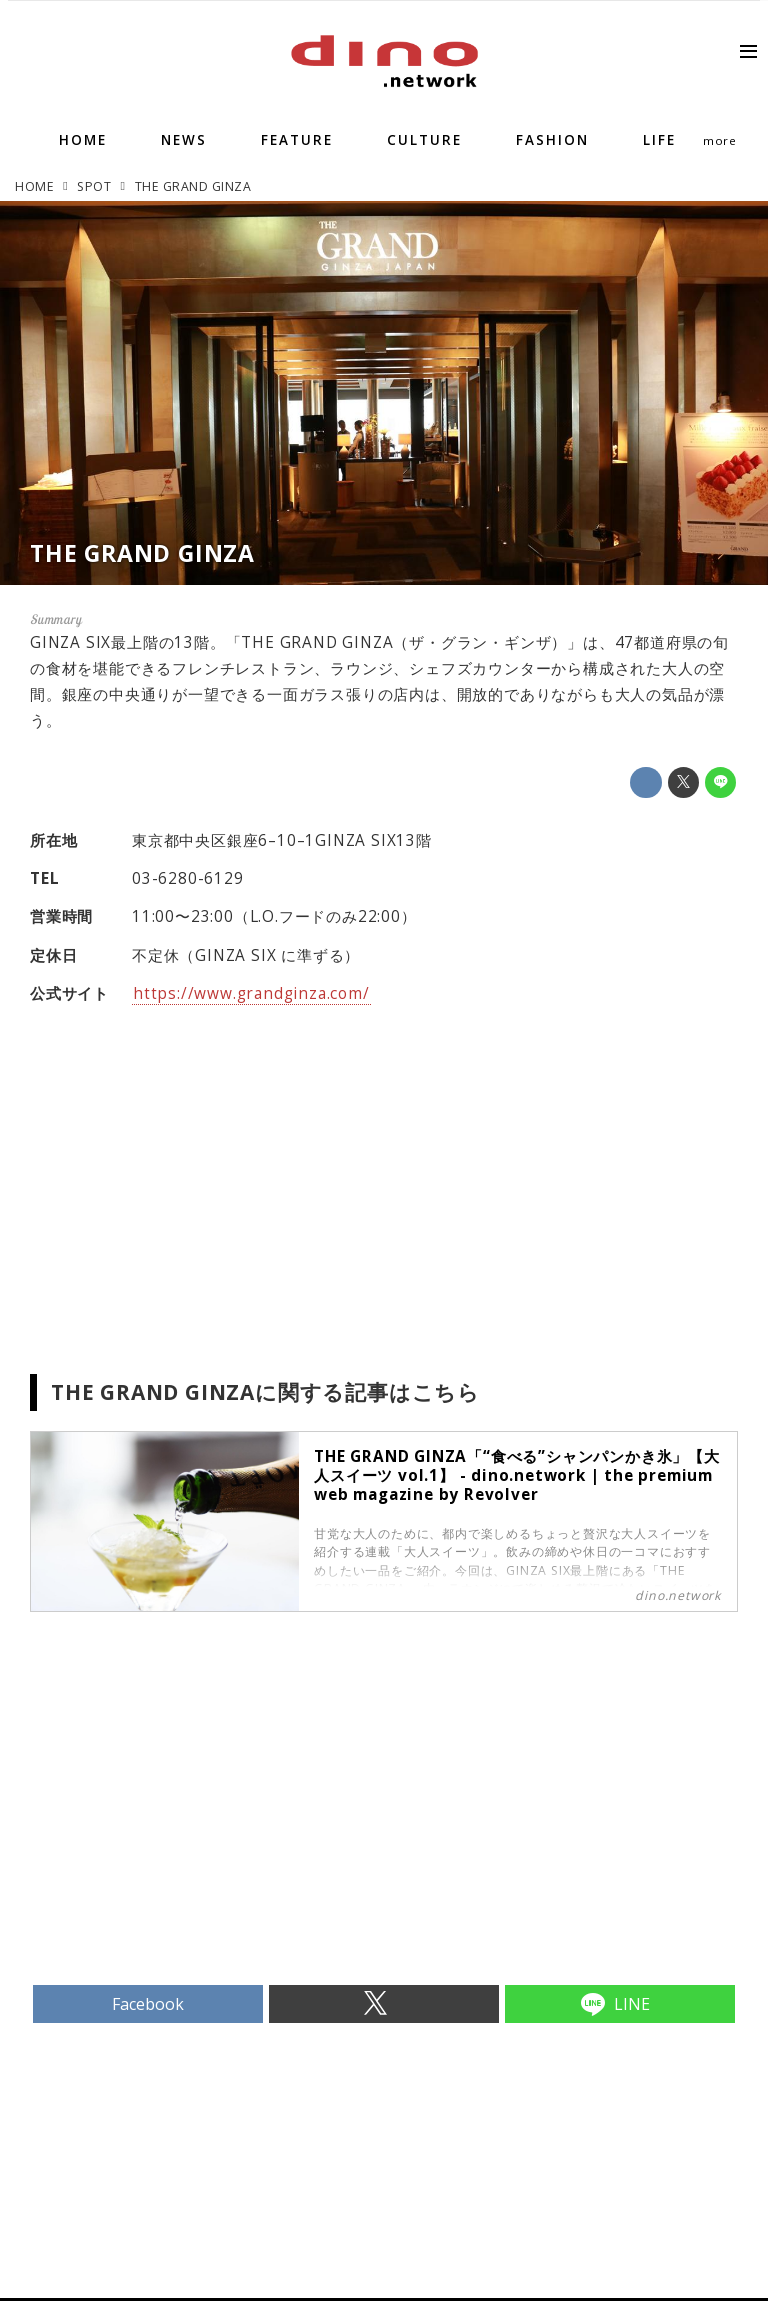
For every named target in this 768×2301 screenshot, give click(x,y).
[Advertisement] (207, 1832)
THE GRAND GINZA (142, 553)
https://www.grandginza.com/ (251, 993)
